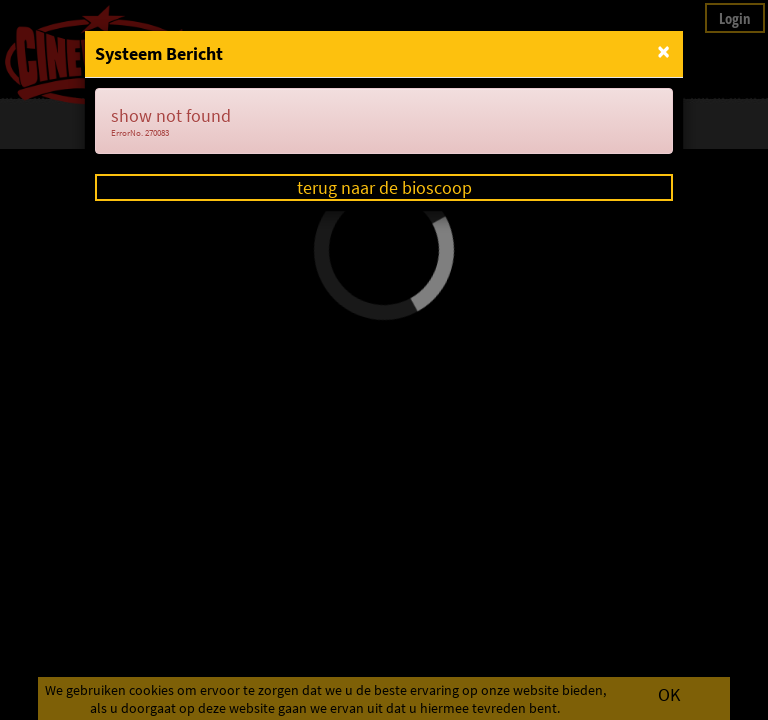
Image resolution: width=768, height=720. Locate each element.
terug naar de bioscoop (384, 187)
